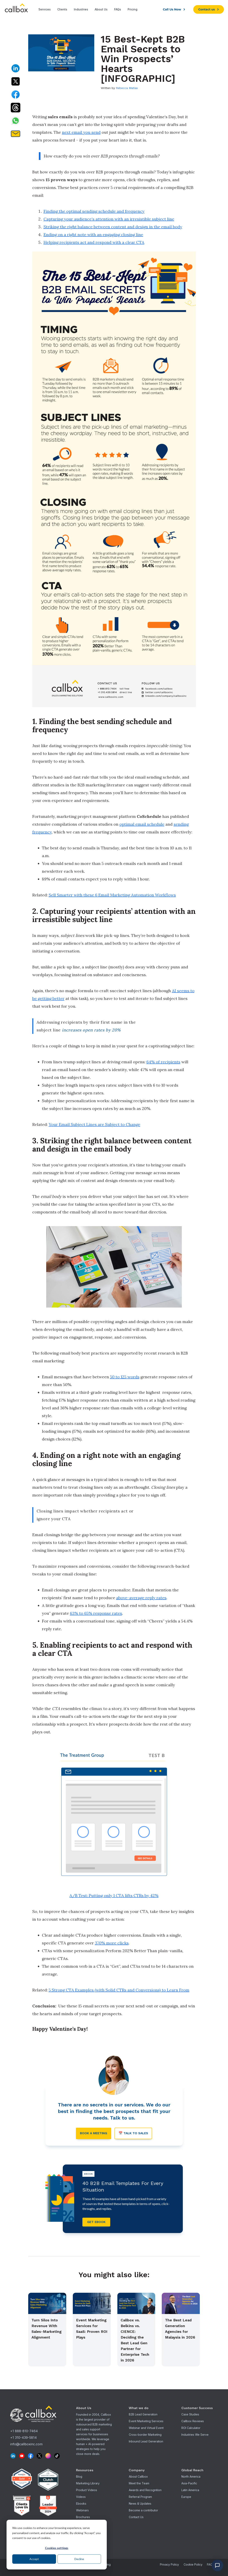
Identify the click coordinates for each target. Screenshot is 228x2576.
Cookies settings (56, 2548)
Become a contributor (143, 2511)
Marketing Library (88, 2484)
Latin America (190, 2491)
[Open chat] (217, 2565)
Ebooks (81, 2504)
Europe (186, 2498)
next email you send (81, 132)
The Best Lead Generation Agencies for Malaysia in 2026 (180, 2329)
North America (190, 2477)
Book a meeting (92, 2134)
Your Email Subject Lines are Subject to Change (94, 1124)
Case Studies (190, 2415)
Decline (79, 2559)
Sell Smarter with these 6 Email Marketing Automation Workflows (112, 894)
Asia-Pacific (189, 2484)
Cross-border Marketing (145, 2435)
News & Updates (140, 2504)
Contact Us (136, 2518)
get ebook (97, 2223)
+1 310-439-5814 (23, 2439)
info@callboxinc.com (26, 2445)
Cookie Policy (193, 2565)
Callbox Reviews (192, 2422)
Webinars (82, 2511)
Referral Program (140, 2498)
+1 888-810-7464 (24, 2432)
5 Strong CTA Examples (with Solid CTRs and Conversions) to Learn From (119, 1989)
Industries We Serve (195, 2435)
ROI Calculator (190, 2429)
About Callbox (138, 2477)
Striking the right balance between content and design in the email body (113, 226)
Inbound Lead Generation (146, 2442)
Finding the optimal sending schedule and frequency (94, 211)
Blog (79, 2477)
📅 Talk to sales (134, 2134)
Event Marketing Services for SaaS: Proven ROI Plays (91, 2329)
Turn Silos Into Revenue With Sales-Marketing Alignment (46, 2329)
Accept (34, 2559)
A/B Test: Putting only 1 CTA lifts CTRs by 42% (114, 1895)
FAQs (210, 2565)
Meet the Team (139, 2484)
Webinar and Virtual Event (146, 2429)
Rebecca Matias (127, 88)
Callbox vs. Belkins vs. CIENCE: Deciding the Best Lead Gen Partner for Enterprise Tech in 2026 (135, 2341)
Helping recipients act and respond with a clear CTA (94, 242)
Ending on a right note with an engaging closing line (93, 234)
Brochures (83, 2518)
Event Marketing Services (146, 2422)
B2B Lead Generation (143, 2415)
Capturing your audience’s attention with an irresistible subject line (109, 219)
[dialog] (57, 2544)
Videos (81, 2498)
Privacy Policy (169, 2565)
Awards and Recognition (145, 2491)
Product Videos (86, 2491)
